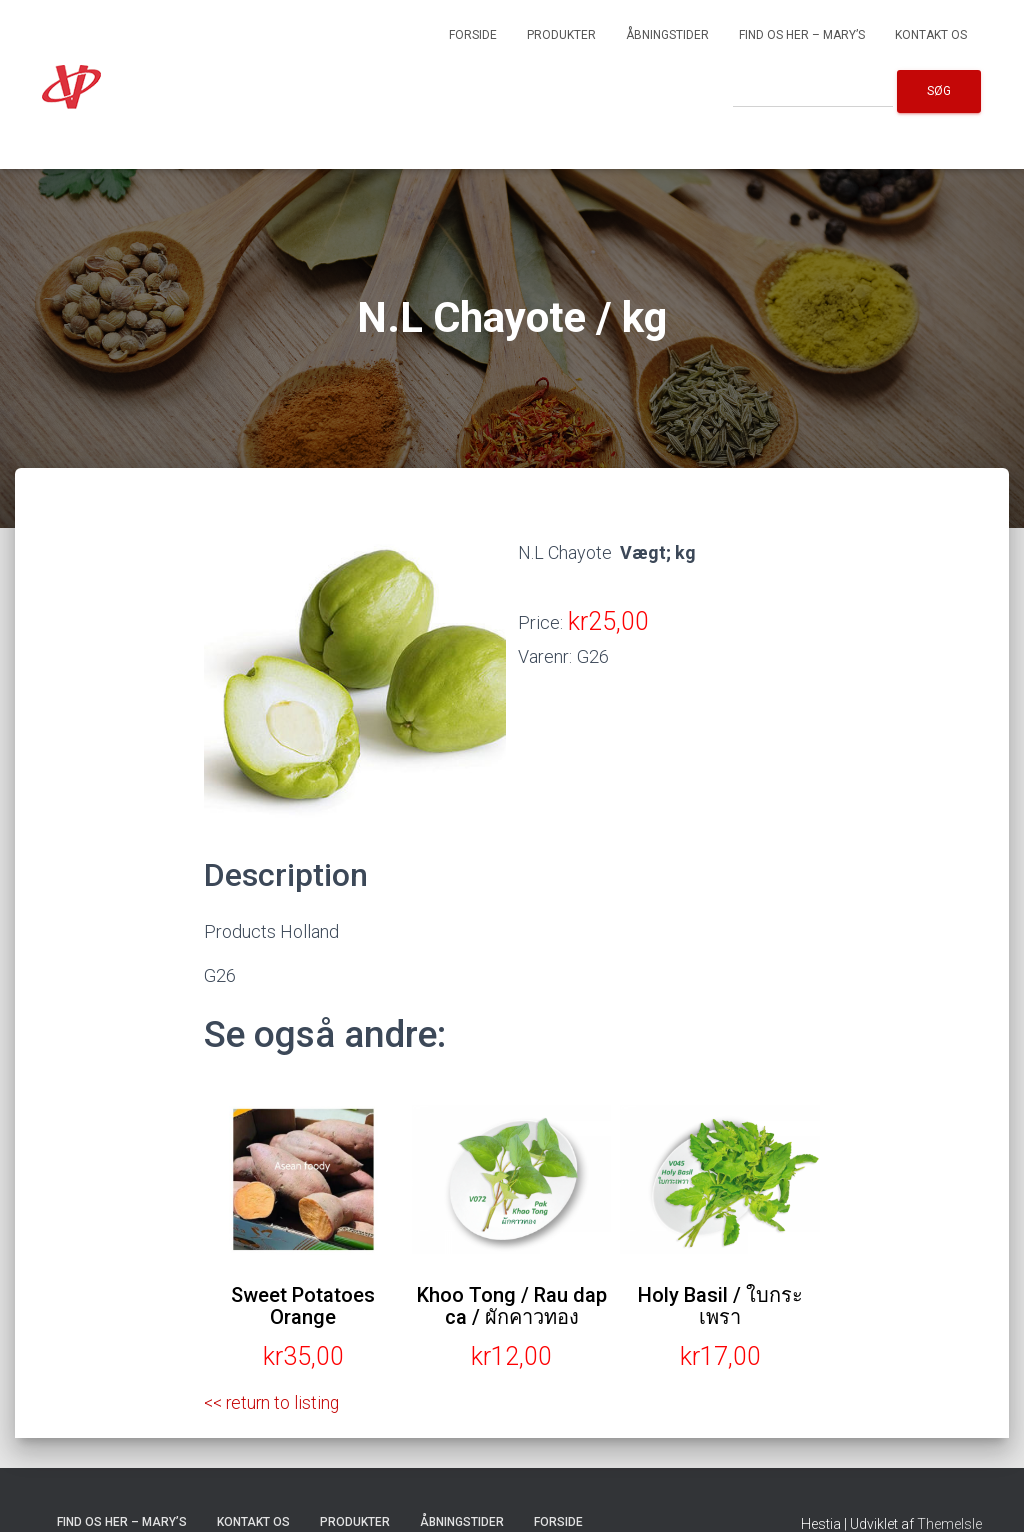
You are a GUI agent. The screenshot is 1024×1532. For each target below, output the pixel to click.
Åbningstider (667, 35)
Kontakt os (931, 35)
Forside (473, 35)
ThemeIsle (949, 1523)
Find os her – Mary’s (802, 35)
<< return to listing (274, 1402)
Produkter (561, 35)
